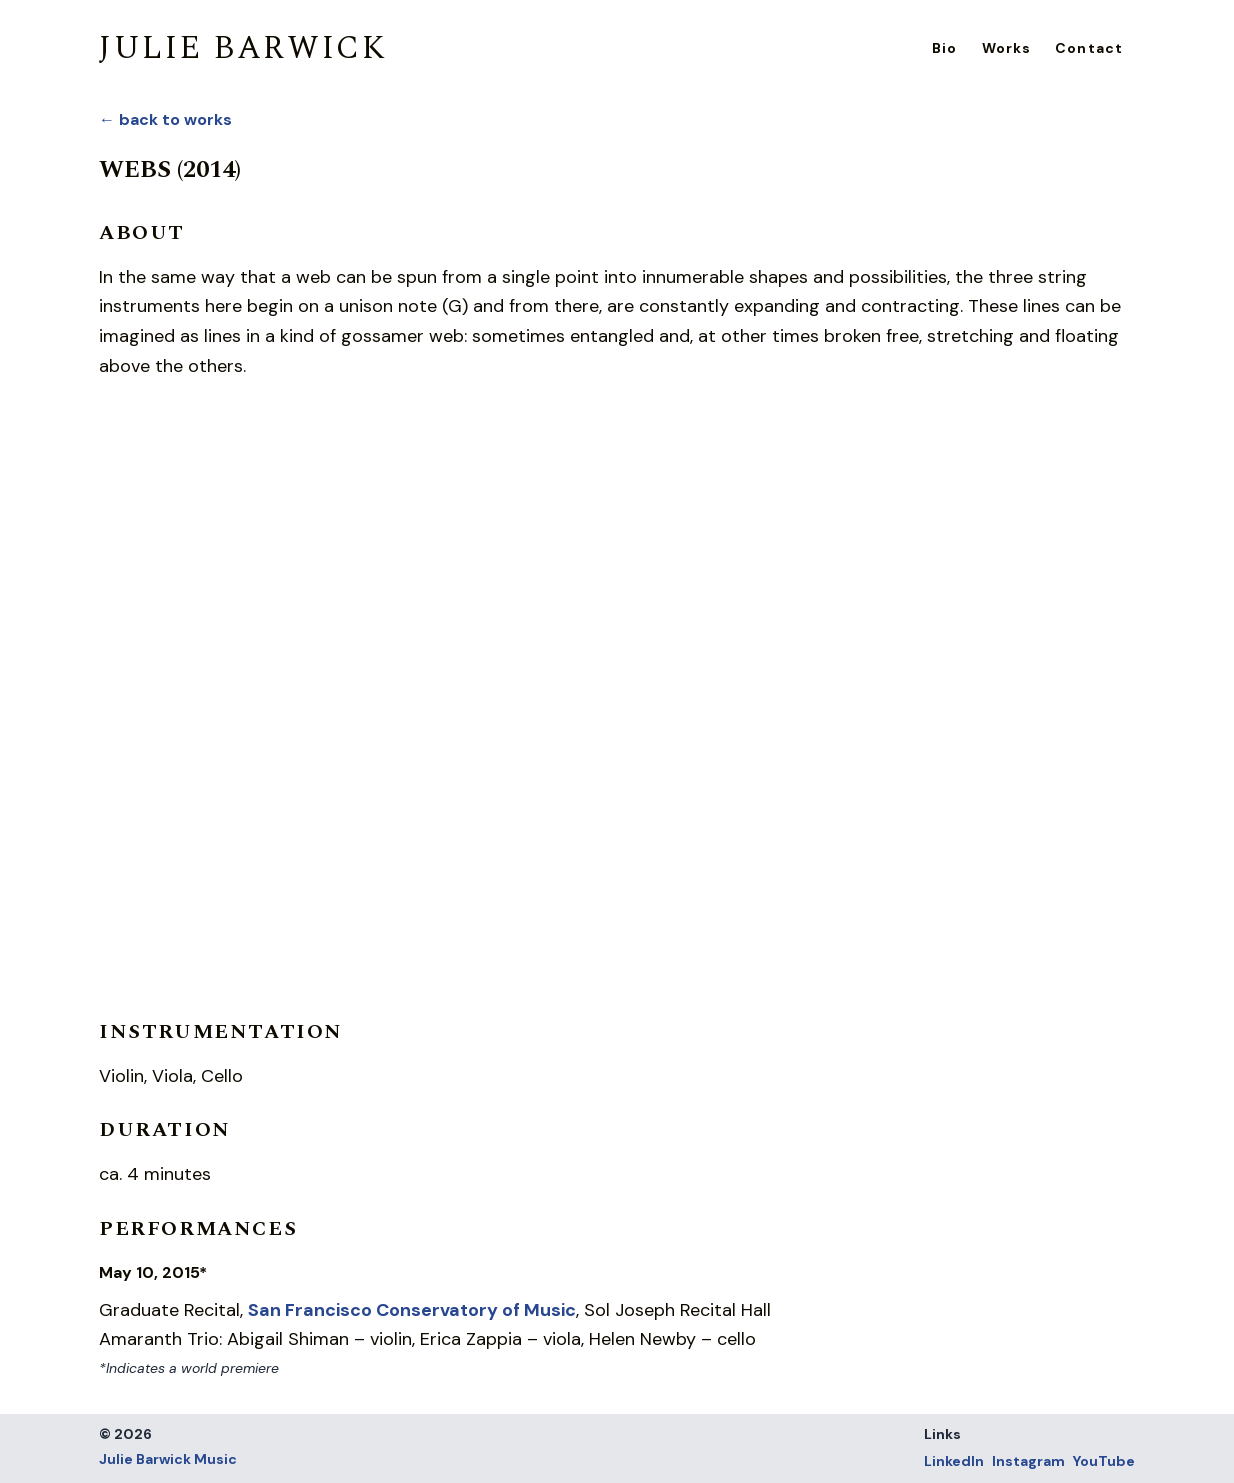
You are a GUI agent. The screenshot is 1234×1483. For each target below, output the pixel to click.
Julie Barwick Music (168, 1459)
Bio (944, 48)
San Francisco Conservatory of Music (412, 1310)
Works (1007, 48)
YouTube (1104, 1461)
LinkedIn (954, 1461)
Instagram (1028, 1461)
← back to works (165, 119)
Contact (1089, 48)
